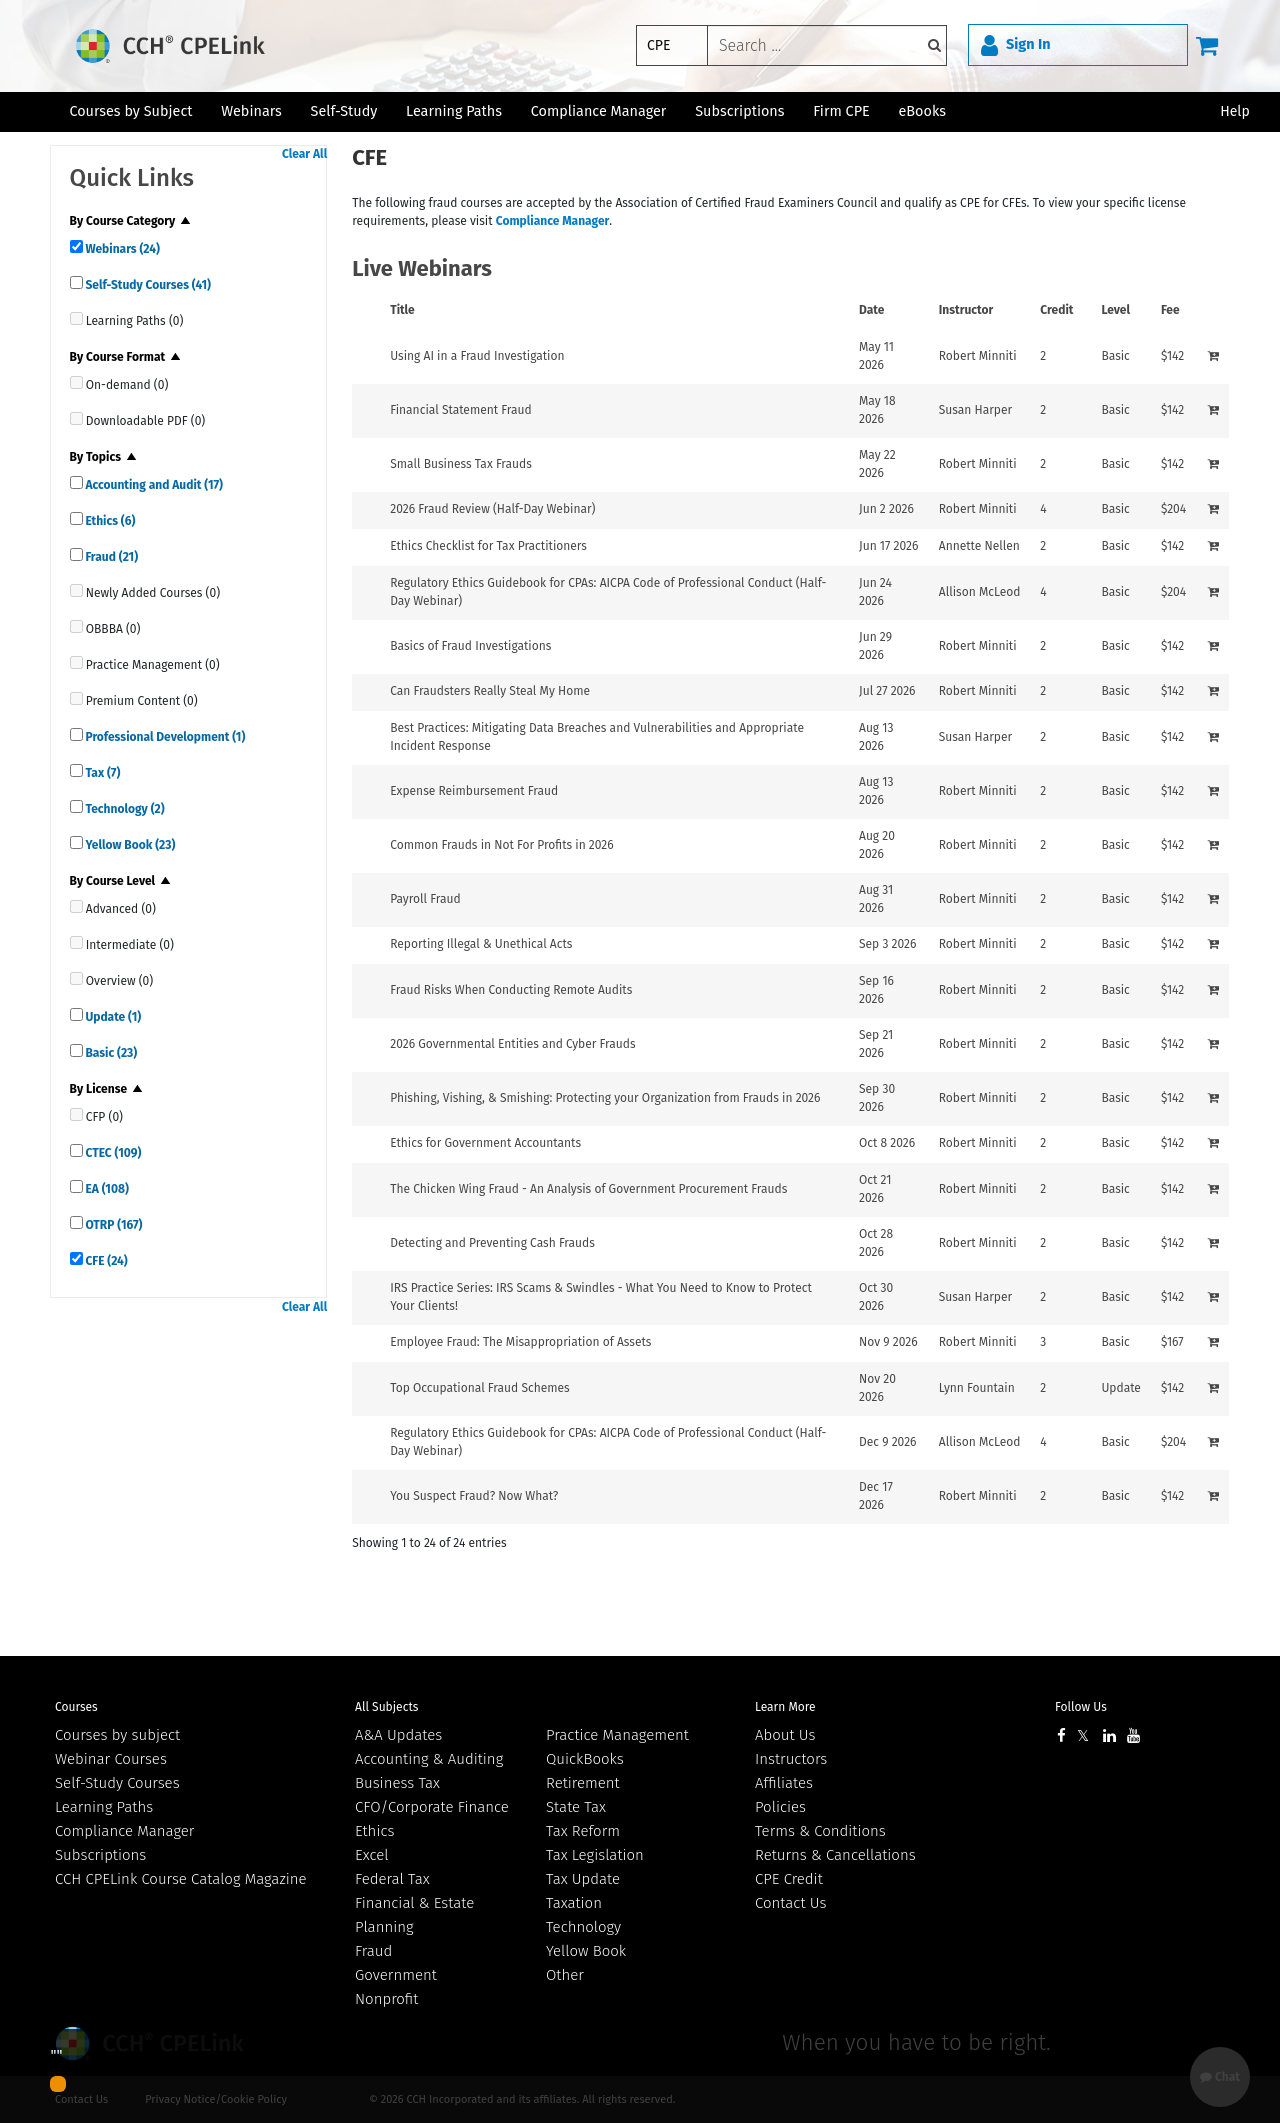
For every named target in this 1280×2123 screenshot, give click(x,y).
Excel (372, 1855)
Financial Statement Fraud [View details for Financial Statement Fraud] (460, 410)
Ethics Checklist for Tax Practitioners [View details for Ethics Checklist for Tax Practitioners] (488, 546)
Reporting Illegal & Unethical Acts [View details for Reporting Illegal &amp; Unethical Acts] (481, 944)
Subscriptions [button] (739, 111)
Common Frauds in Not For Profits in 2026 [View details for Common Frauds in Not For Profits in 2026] (502, 845)
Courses (76, 1707)
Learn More (785, 1707)
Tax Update (583, 1879)
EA (106, 1189)
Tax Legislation (595, 1855)
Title (402, 310)
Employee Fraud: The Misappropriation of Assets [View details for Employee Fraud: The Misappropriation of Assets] (520, 1342)
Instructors (791, 1759)
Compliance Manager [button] (599, 111)
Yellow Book (129, 845)
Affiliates (784, 1783)
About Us (785, 1735)
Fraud (110, 557)
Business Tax (397, 1783)
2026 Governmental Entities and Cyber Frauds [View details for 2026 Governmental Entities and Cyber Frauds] (512, 1044)
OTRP (113, 1225)
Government (396, 1975)
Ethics (109, 521)
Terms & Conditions (820, 1831)
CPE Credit (789, 1879)
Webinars (121, 249)
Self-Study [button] (344, 111)
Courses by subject (117, 1735)
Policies (780, 1807)
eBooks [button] (922, 111)
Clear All (304, 154)
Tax (102, 773)
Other (565, 1975)
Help (1235, 111)
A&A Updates (398, 1735)
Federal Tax (392, 1879)
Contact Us (790, 1903)
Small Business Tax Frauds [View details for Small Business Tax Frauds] (461, 464)
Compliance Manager (553, 221)
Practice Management (617, 1735)
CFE (105, 1261)
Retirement (583, 1783)
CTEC (112, 1153)
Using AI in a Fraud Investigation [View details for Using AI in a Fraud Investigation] (477, 356)
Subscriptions (100, 1855)
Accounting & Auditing (429, 1759)
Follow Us (1081, 1707)
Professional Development (164, 737)
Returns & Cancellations (835, 1855)
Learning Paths (454, 111)
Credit (1056, 310)
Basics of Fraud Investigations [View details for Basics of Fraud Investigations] (470, 646)
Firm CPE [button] (841, 111)
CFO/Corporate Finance (432, 1807)
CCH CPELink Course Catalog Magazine (181, 1879)
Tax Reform (583, 1831)
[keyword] (827, 45)
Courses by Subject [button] (130, 111)
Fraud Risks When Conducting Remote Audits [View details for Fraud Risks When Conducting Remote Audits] (511, 990)
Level (1115, 310)
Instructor (966, 310)
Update (112, 1017)
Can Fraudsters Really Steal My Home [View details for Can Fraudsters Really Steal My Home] (490, 691)
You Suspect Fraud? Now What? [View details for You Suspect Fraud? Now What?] (474, 1496)
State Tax (576, 1807)
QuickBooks (585, 1759)
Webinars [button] (251, 111)
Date (871, 310)
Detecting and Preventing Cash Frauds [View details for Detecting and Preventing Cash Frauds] (492, 1243)
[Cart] (1207, 45)
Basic (110, 1053)
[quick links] (76, 246)
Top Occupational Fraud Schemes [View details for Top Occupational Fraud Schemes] (480, 1388)
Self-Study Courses (147, 285)
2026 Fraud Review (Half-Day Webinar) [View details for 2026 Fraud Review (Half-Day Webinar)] (492, 509)
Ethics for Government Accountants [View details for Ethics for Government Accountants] (485, 1143)
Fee (1170, 310)
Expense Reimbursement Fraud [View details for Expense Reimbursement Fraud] (474, 791)
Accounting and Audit (153, 485)
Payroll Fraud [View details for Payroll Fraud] (425, 899)
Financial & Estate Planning (414, 1915)
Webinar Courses (111, 1759)
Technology (124, 809)
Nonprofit (386, 1999)
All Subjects (386, 1707)
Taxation (574, 1903)
